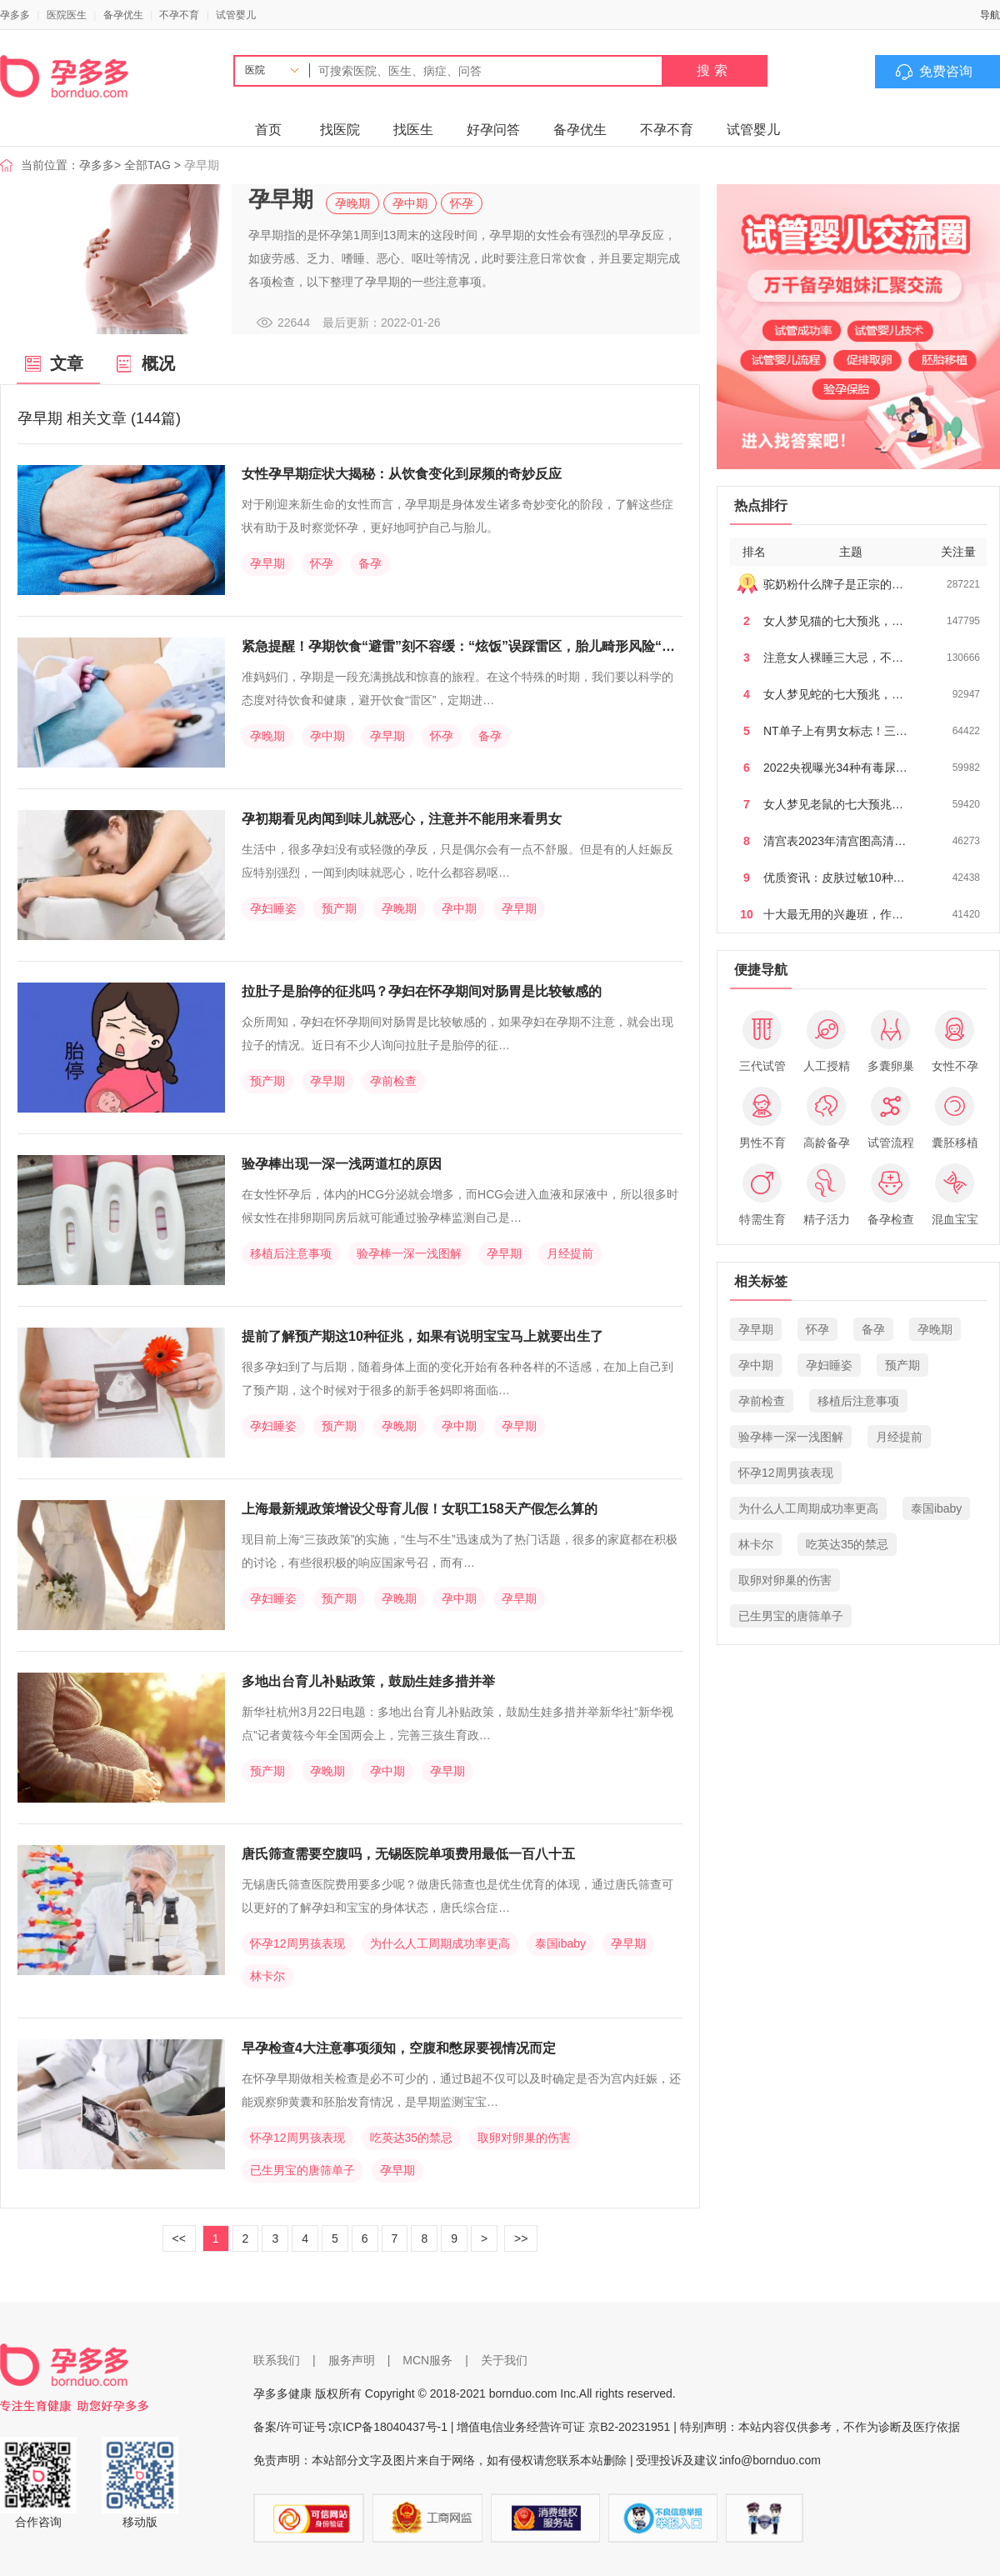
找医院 (340, 130)
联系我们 (276, 2360)
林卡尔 (267, 1976)
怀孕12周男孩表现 (297, 1943)
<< (179, 2238)
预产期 (339, 908)
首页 (268, 130)
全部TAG (147, 165)
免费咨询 (945, 71)
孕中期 (410, 203)
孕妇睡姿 (273, 908)
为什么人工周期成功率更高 (440, 1943)
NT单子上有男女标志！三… (835, 731)
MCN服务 (427, 2360)
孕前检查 (393, 1081)
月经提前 (570, 1253)
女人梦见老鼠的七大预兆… (833, 804)
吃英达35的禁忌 (411, 2137)
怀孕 (461, 203)
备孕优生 (123, 15)
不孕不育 (179, 15)
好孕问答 (493, 130)
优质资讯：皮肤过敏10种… (834, 877)
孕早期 (267, 563)
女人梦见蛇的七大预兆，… (833, 694)
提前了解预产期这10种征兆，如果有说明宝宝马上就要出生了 (422, 1336)
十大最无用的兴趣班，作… (833, 914)
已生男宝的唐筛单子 (302, 2170)
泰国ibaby (560, 1943)
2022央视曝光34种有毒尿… (835, 767)
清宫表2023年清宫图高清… (834, 841)
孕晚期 (352, 203)
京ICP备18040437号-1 (389, 2426)
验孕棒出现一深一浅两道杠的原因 (342, 1164)
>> (521, 2238)
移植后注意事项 (291, 1253)
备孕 (370, 563)
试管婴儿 (236, 15)
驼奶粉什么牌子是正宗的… (833, 584)
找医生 (413, 130)
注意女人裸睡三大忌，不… (833, 657)
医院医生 (67, 15)
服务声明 (351, 2360)
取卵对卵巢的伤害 (524, 2137)
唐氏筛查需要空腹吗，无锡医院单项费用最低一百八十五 (408, 1854)
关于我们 (504, 2360)
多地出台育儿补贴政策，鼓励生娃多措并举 (368, 1681)
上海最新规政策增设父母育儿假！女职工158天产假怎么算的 (420, 1509)
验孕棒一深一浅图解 (409, 1253)
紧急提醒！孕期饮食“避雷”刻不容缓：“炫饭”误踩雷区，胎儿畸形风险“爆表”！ (475, 646)
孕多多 (15, 15)
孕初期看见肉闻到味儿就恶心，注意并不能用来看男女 (402, 819)
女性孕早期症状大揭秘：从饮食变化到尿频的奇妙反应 (402, 474)
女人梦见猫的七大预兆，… (833, 621)
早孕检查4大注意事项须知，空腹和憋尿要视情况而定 (399, 2048)
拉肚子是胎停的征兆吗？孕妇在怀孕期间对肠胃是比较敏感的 (422, 991)
